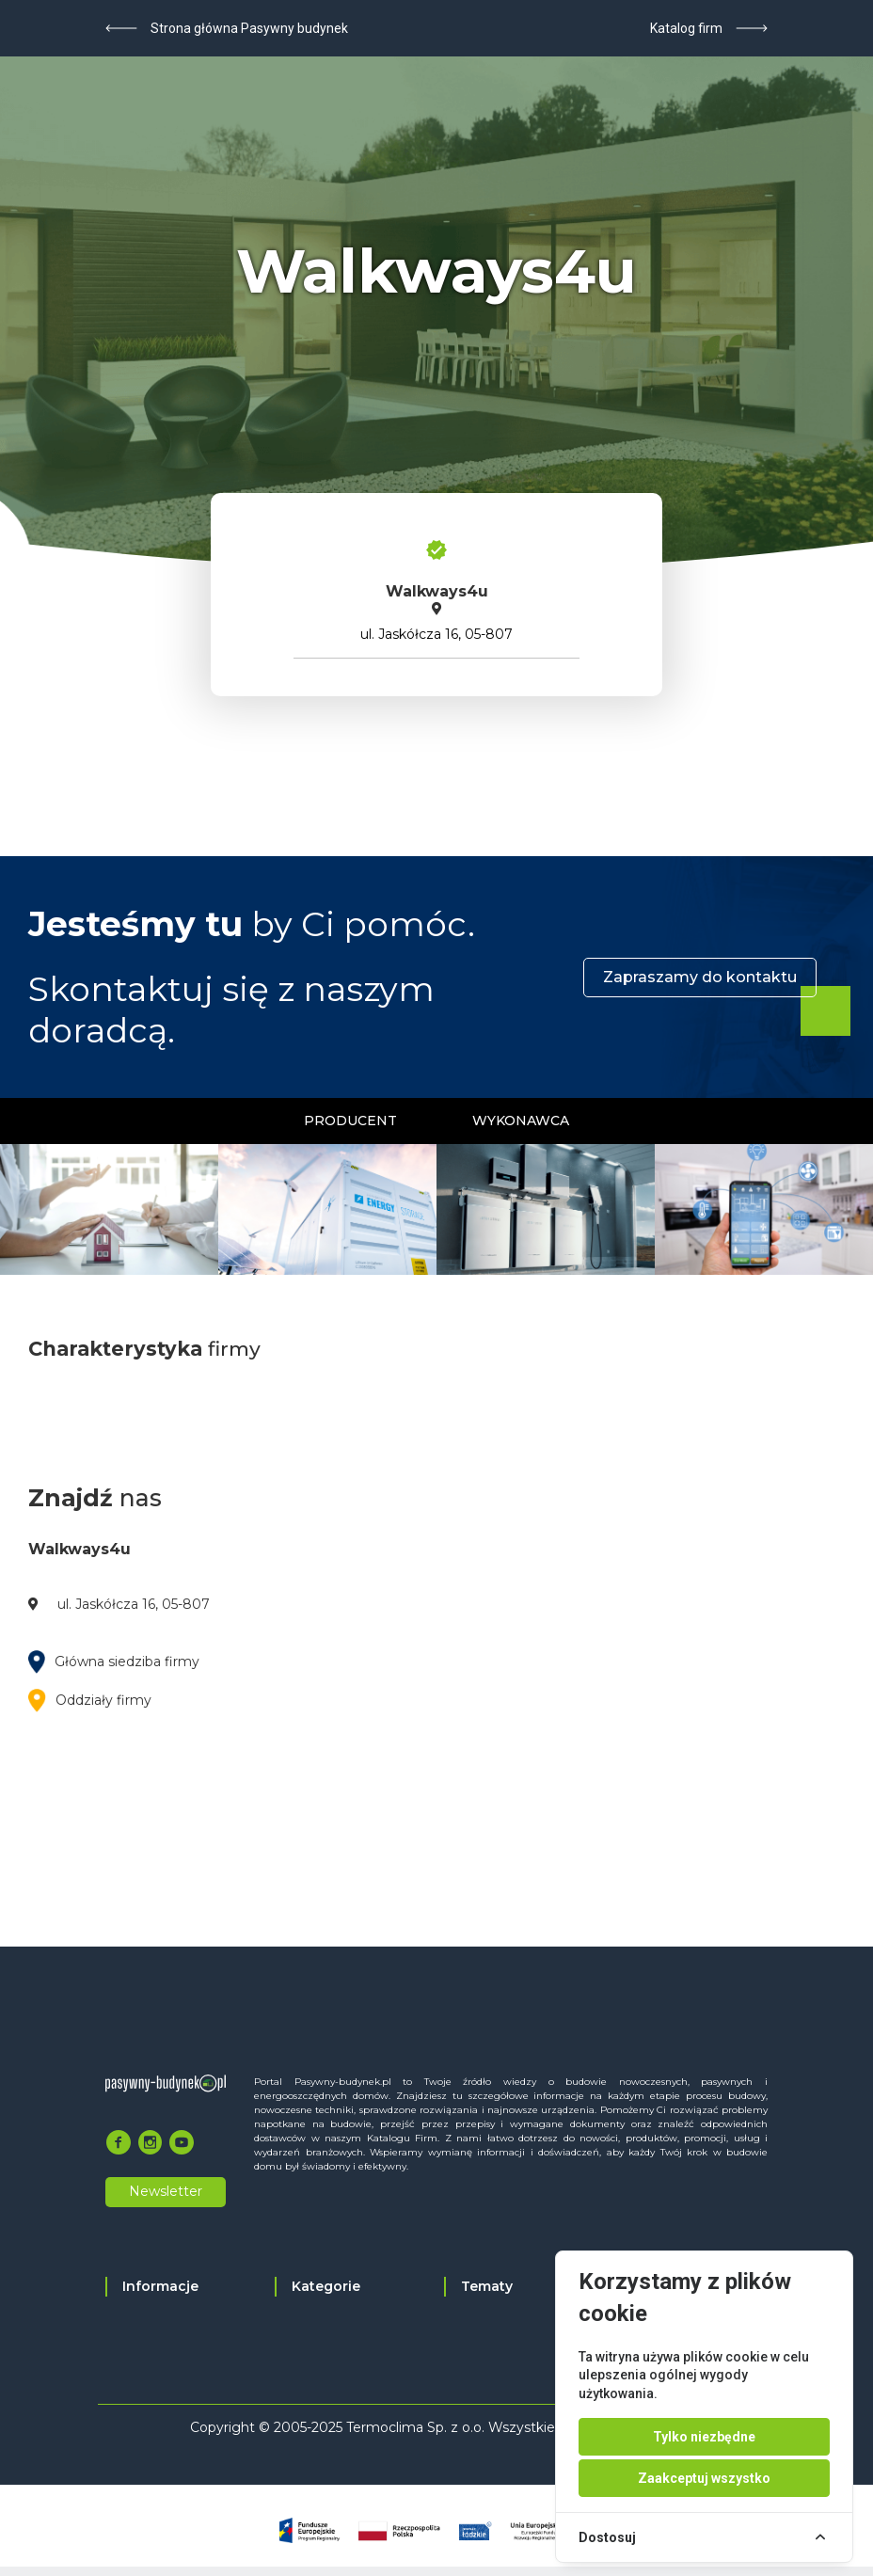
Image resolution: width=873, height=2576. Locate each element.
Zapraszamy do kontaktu (700, 977)
